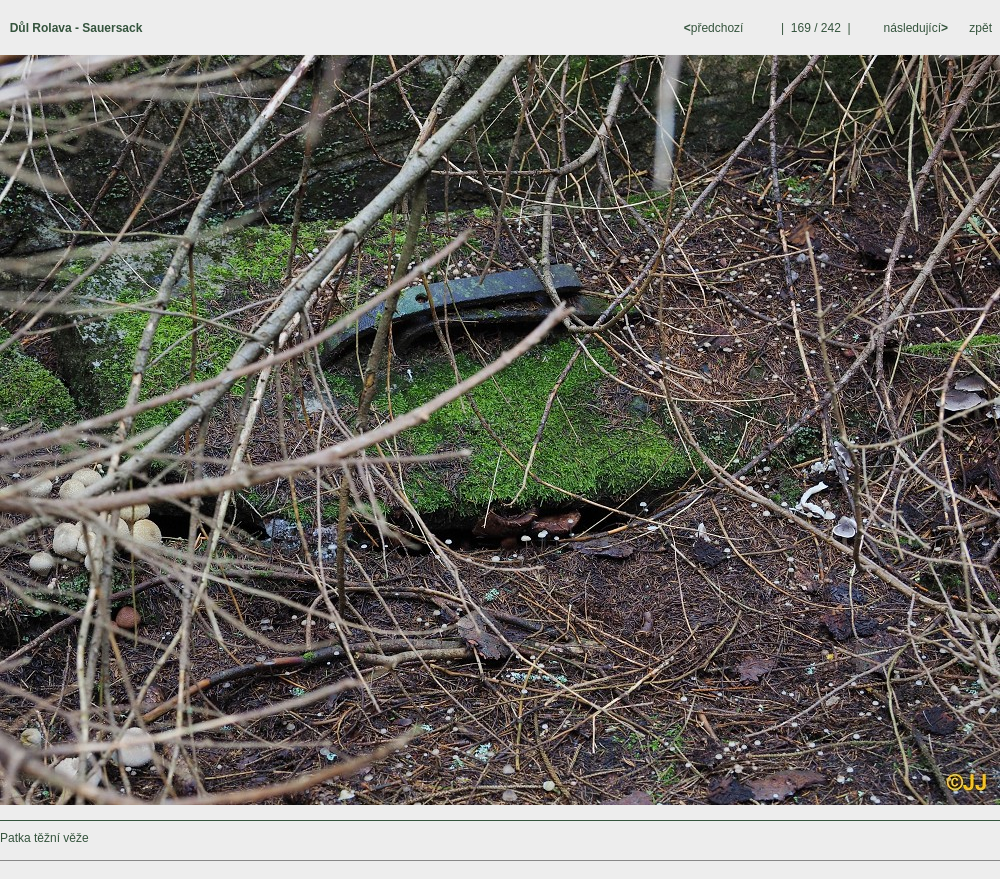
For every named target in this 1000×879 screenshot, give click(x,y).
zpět (980, 28)
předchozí (715, 28)
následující (914, 28)
